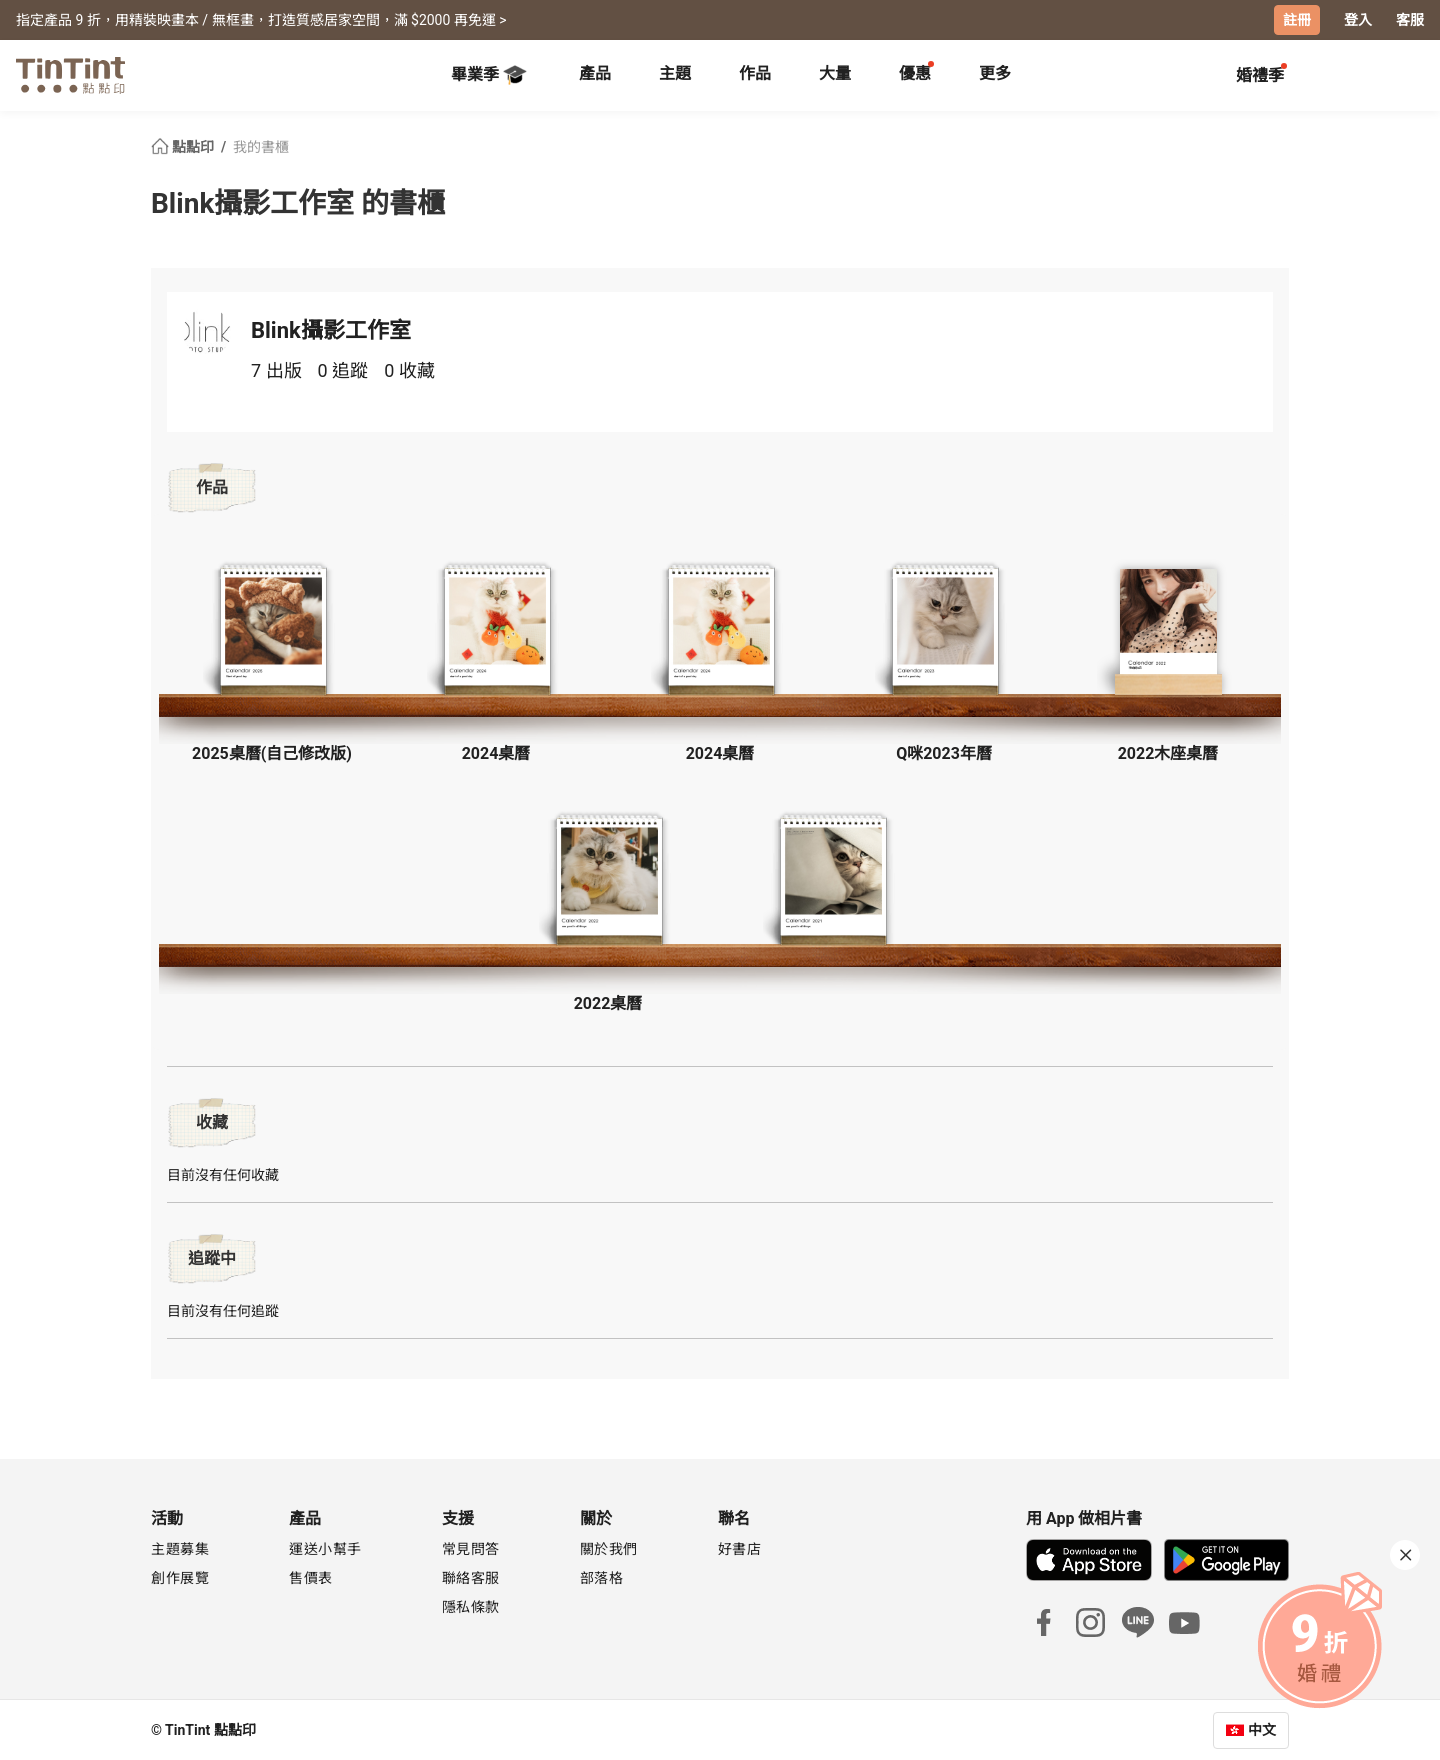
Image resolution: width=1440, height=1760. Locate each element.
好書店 (740, 1548)
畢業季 (489, 74)
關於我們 (609, 1548)
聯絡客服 (471, 1577)
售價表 (311, 1577)
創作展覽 (180, 1577)
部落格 (602, 1577)
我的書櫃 (261, 146)
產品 (595, 72)
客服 (1410, 20)
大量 (835, 72)
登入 (1358, 20)
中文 (1262, 1729)
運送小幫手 (325, 1548)
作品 (755, 72)
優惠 (915, 72)
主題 (675, 72)
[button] (272, 631)
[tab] (595, 75)
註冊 (1297, 20)
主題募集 (180, 1548)
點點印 (184, 146)
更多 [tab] (995, 72)
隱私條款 (471, 1606)
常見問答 (471, 1548)
